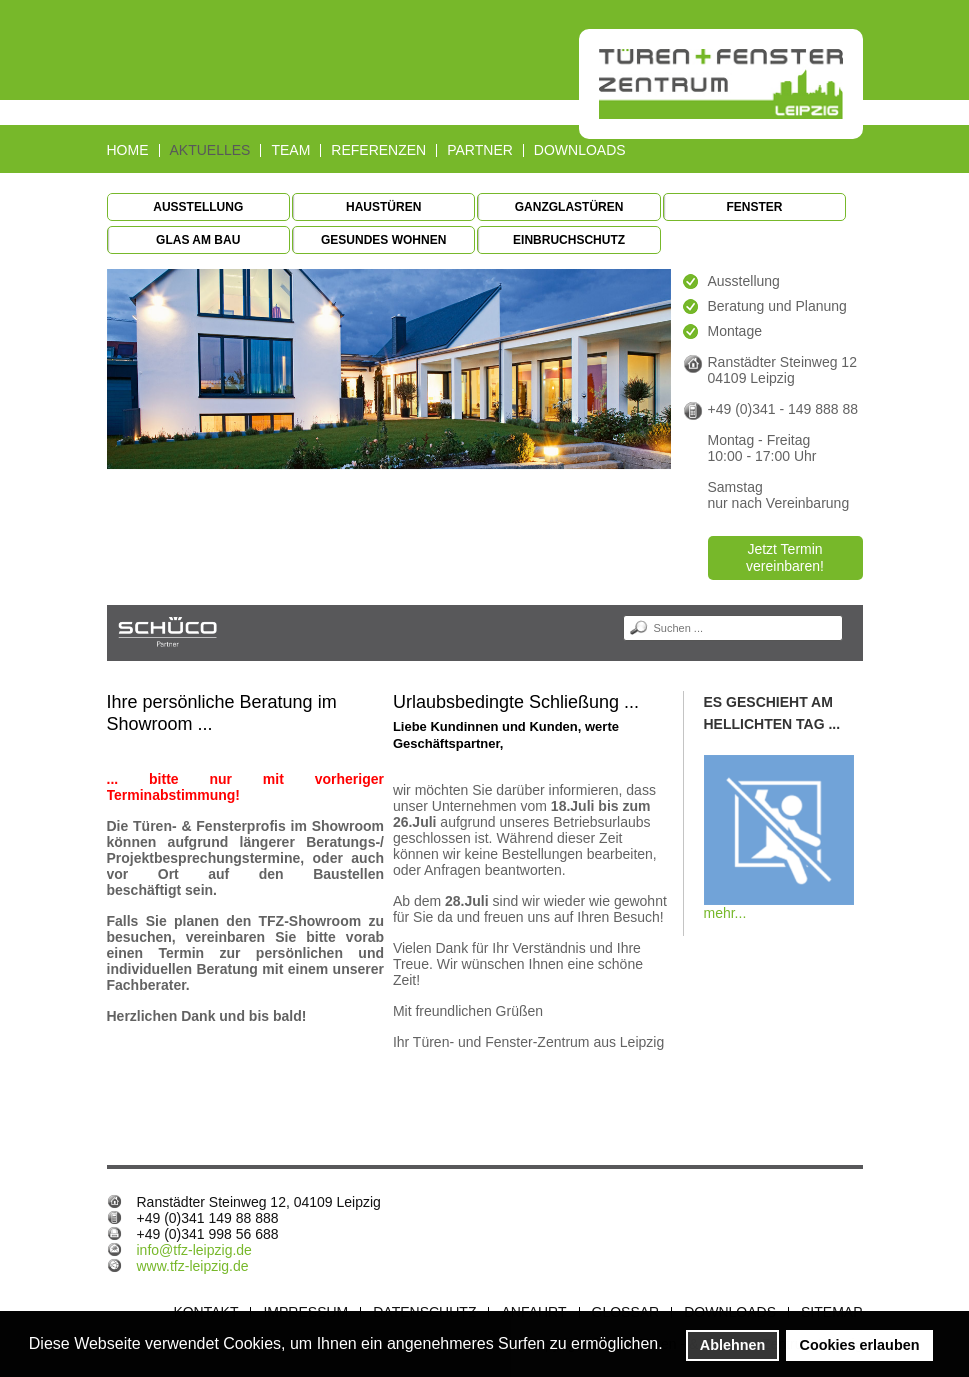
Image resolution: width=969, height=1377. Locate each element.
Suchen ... (623, 615)
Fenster (755, 207)
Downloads (580, 150)
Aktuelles (210, 150)
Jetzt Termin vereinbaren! (785, 557)
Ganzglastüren (569, 207)
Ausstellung (198, 207)
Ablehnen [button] (733, 1345)
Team (290, 150)
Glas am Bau (198, 240)
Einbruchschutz (569, 240)
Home (128, 150)
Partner (480, 150)
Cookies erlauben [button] (860, 1345)
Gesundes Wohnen (383, 240)
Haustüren (383, 207)
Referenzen (378, 150)
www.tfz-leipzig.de (193, 1266)
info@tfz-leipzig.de (194, 1250)
